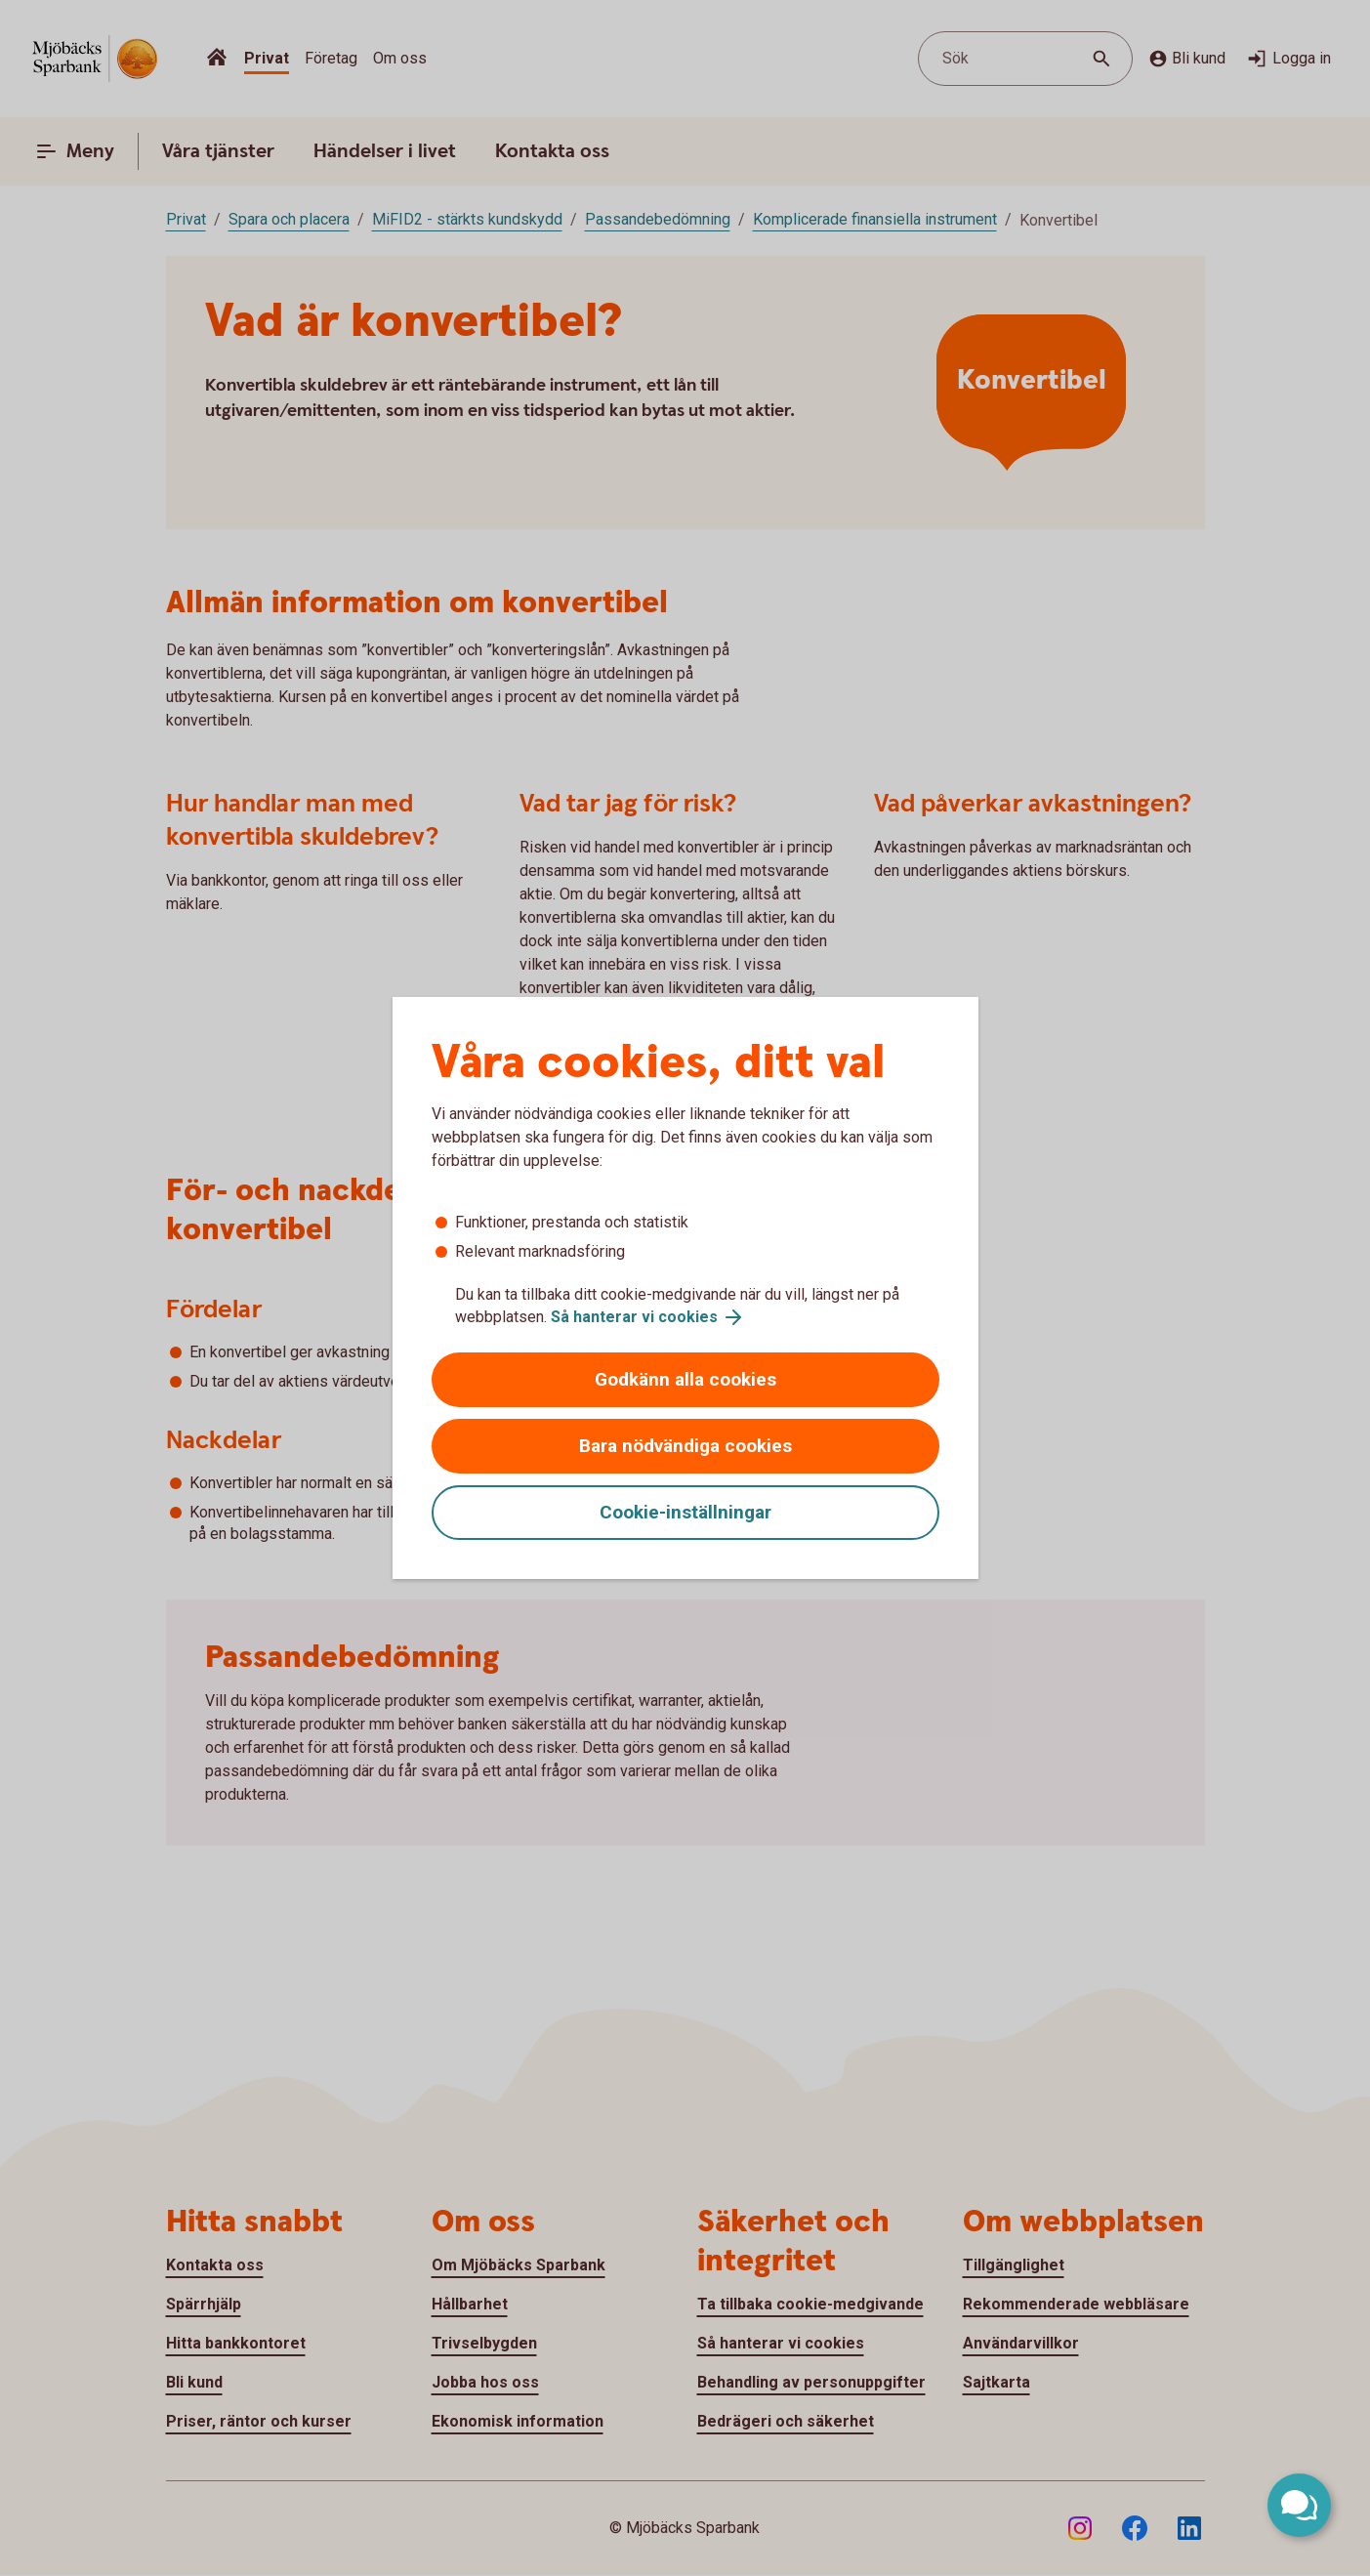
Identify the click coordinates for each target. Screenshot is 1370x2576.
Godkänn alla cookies (685, 1379)
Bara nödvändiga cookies (685, 1445)
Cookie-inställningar (685, 1512)
